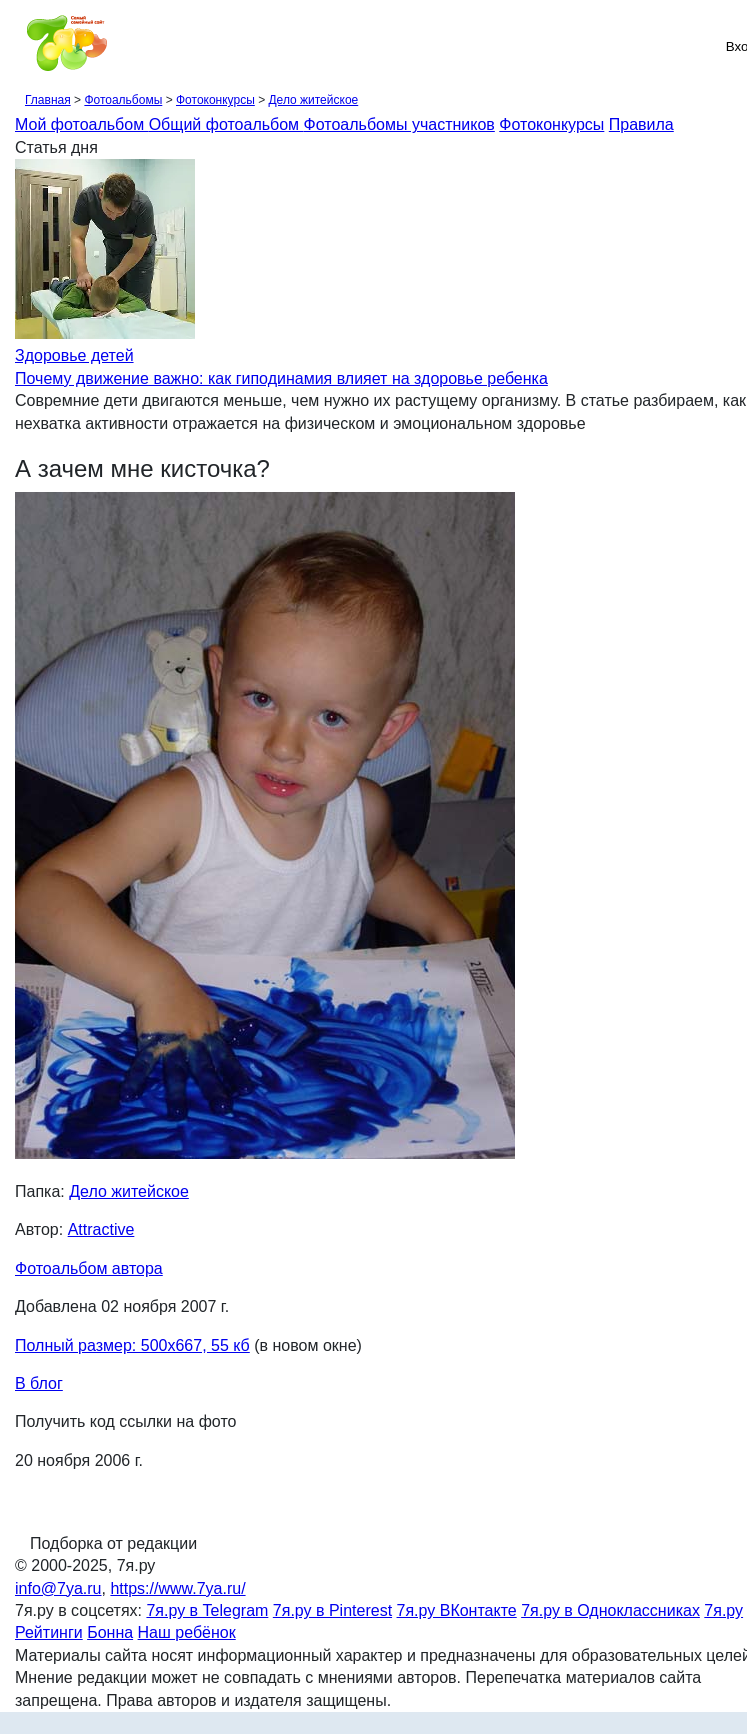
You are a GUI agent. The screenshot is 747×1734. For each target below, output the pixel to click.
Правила (641, 124)
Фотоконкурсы (215, 100)
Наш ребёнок (187, 1632)
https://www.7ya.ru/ (177, 1588)
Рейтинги (49, 1632)
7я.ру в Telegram (207, 1610)
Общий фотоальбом (226, 124)
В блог (39, 1383)
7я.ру (723, 1610)
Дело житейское (313, 100)
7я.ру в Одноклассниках (610, 1610)
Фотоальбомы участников (399, 124)
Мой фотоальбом (82, 124)
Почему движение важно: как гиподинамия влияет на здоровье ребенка (281, 378)
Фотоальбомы (123, 100)
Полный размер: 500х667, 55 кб (132, 1345)
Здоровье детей (74, 355)
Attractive (101, 1229)
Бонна (110, 1632)
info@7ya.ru (58, 1588)
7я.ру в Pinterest (332, 1610)
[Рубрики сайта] (21, 46)
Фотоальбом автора (89, 1268)
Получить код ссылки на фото (125, 1421)
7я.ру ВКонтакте (457, 1610)
